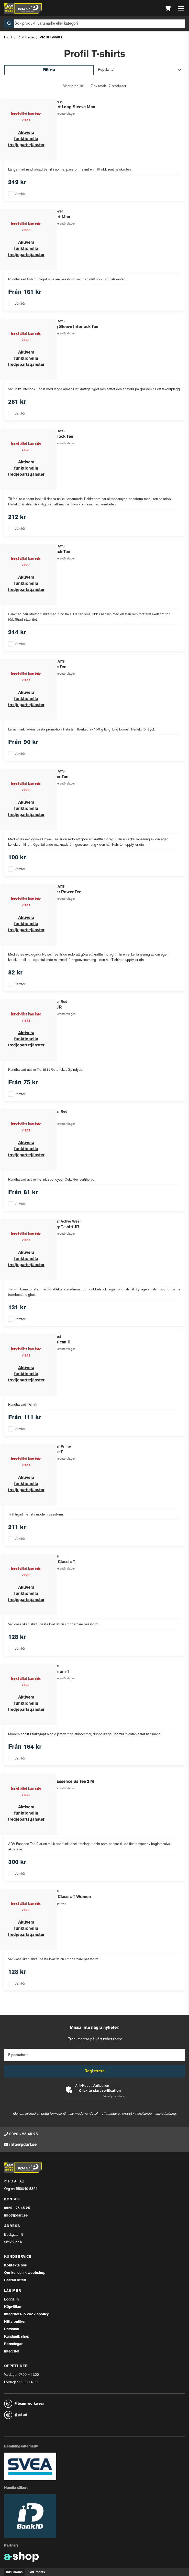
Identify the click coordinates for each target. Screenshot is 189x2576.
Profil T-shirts (50, 37)
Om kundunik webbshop (24, 2273)
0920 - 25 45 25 (23, 2134)
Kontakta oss (15, 2265)
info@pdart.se (23, 2145)
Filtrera (49, 69)
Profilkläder (25, 37)
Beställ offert (15, 2280)
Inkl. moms (14, 2572)
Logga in (11, 2299)
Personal (11, 2329)
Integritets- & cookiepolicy (26, 2314)
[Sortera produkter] (140, 70)
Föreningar (13, 2344)
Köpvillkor (12, 2307)
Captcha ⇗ (114, 2096)
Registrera (94, 2071)
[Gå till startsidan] (23, 8)
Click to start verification (100, 2091)
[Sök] (94, 23)
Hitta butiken (15, 2322)
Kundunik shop (16, 2336)
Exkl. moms (36, 2572)
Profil (8, 37)
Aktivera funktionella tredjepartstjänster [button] (26, 139)
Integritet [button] (11, 2351)
